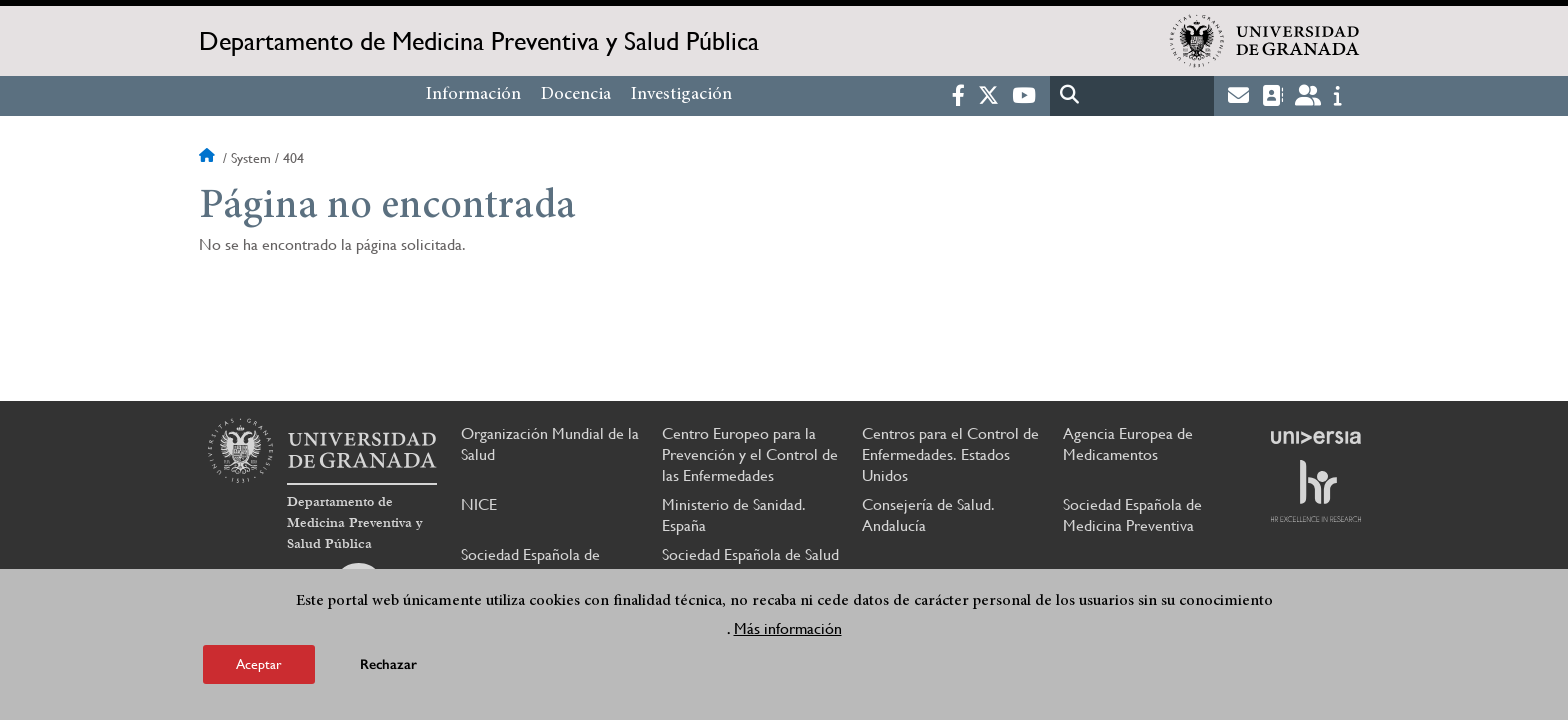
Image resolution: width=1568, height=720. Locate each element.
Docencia (576, 95)
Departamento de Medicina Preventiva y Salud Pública (479, 41)
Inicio (209, 158)
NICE (479, 504)
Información (473, 95)
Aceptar (259, 664)
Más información (788, 628)
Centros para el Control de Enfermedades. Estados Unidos (950, 454)
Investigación (681, 95)
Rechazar (388, 664)
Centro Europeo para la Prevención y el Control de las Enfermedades (750, 454)
